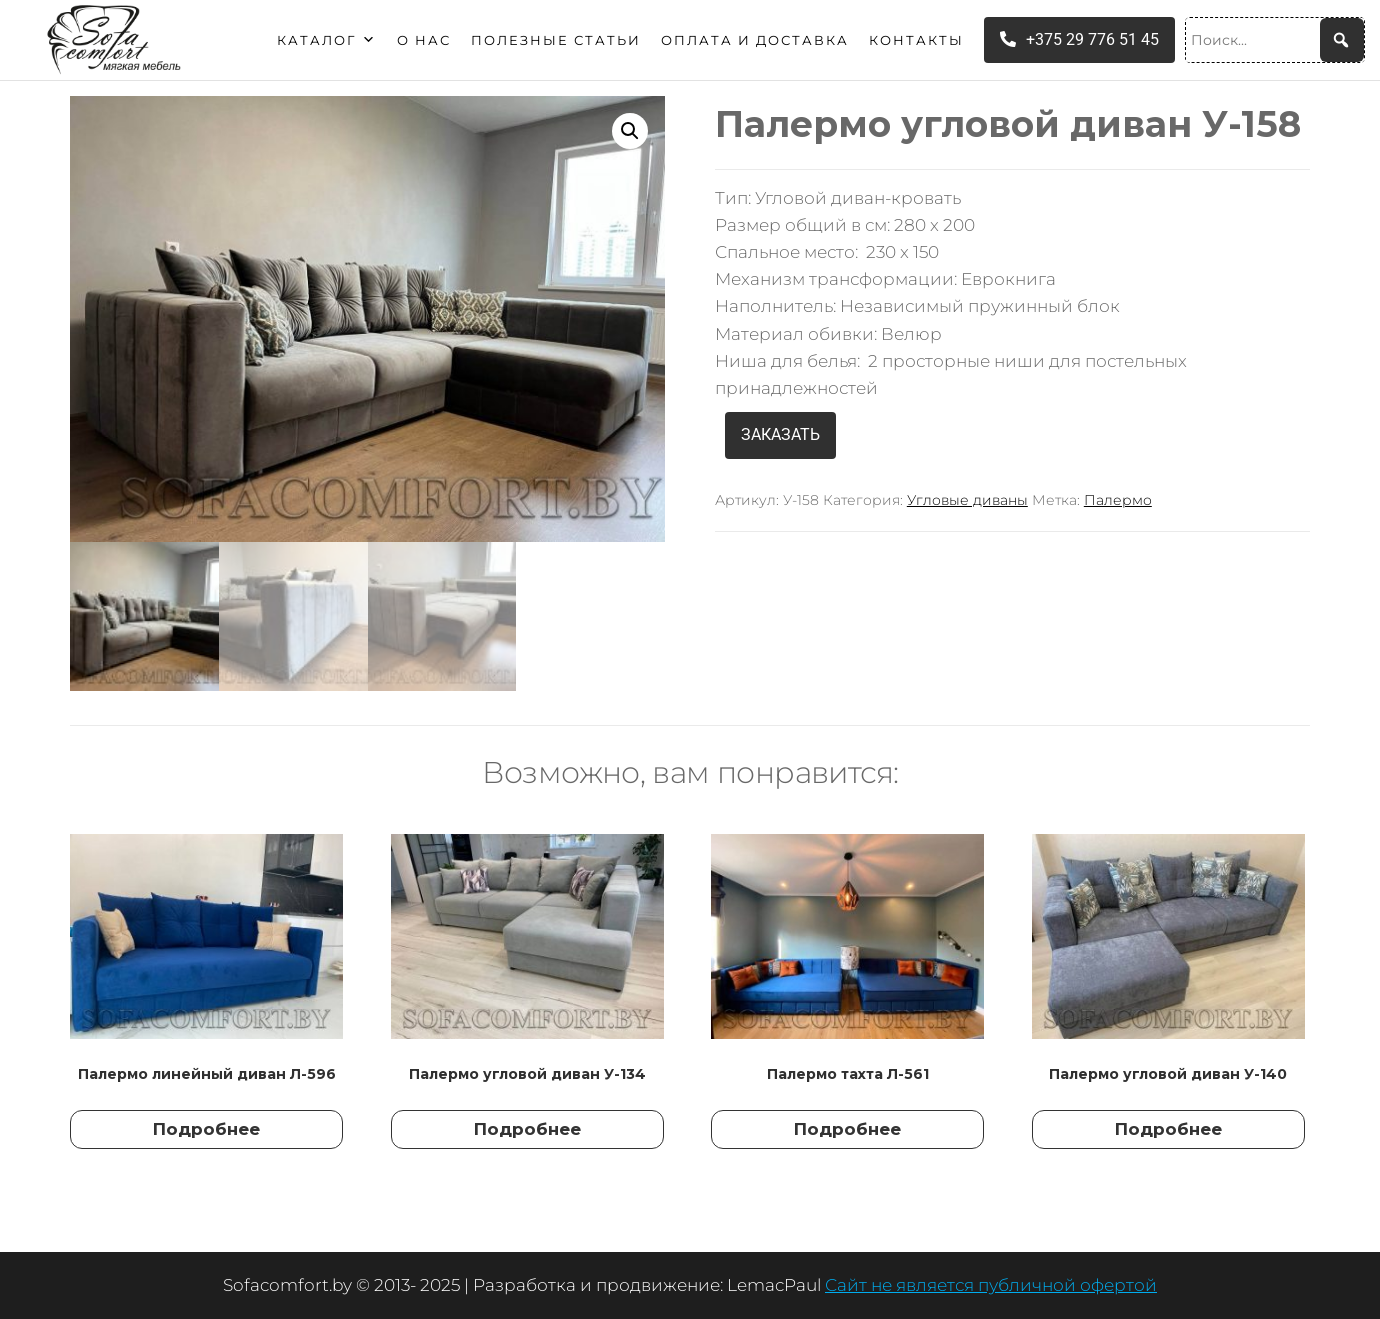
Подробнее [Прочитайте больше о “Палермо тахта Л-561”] (847, 1129)
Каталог (327, 40)
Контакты (916, 40)
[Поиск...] (1275, 40)
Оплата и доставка (755, 40)
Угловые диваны (967, 500)
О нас (424, 40)
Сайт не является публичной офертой (991, 1285)
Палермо (1118, 500)
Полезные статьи (556, 40)
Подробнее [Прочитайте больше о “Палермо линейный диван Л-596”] (206, 1129)
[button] (630, 131)
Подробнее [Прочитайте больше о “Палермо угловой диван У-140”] (1168, 1129)
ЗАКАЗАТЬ (780, 434)
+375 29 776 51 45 (1079, 39)
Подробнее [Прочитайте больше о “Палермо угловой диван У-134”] (527, 1129)
